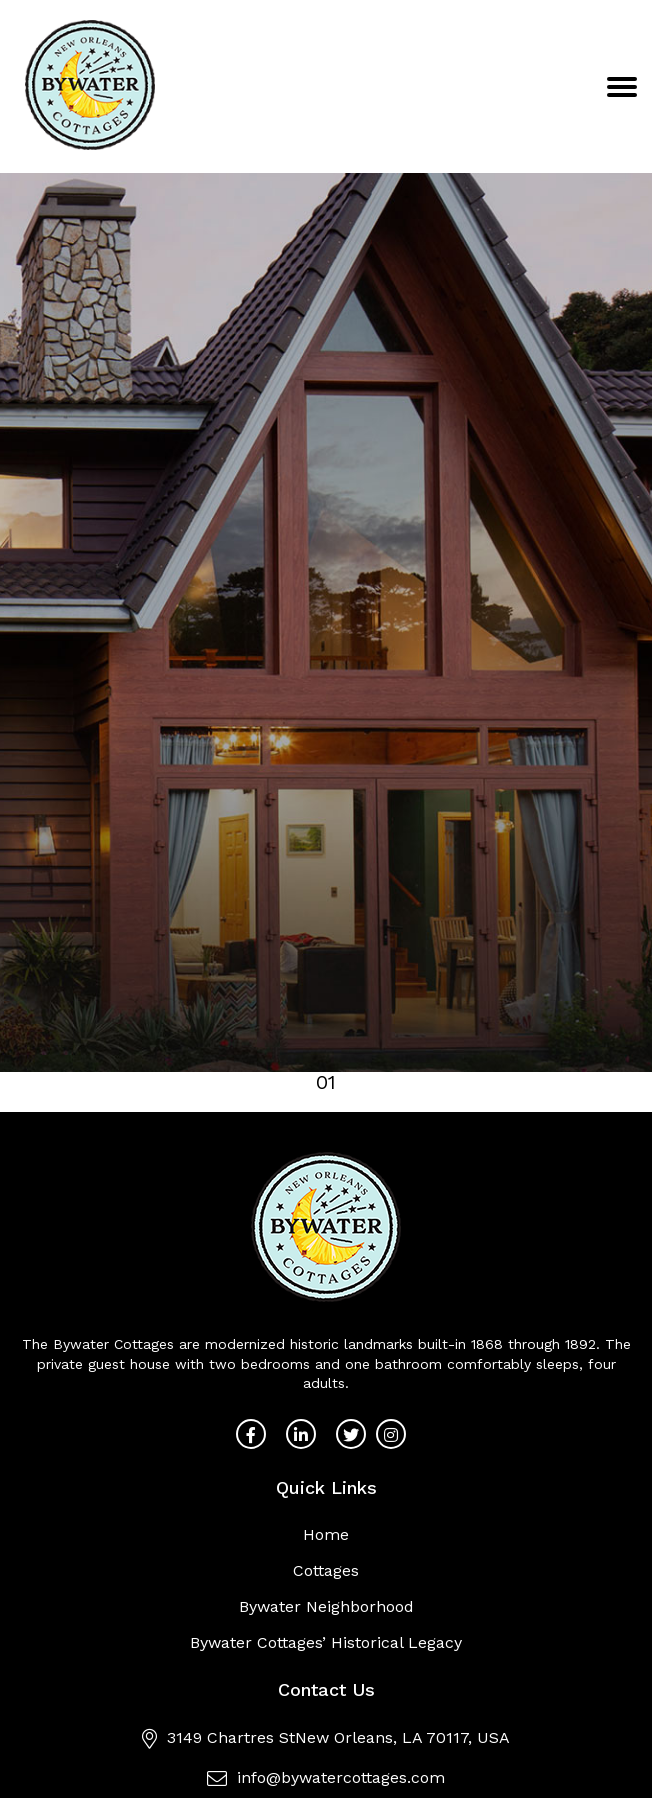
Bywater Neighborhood (326, 1606)
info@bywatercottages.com (326, 1777)
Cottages (326, 1570)
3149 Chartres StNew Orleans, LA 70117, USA (326, 1737)
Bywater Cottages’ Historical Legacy (326, 1642)
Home (326, 1534)
